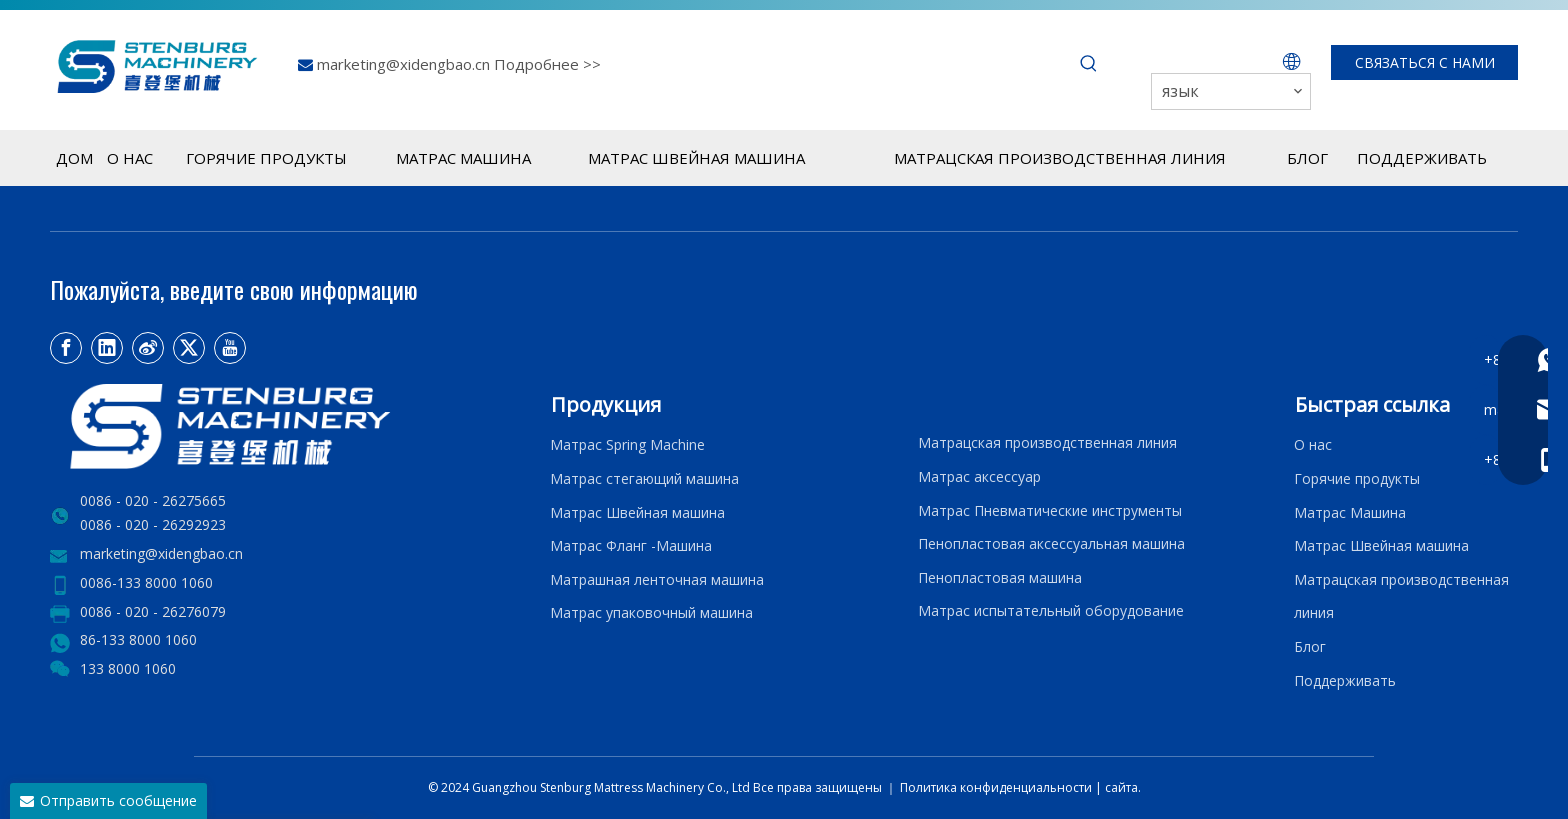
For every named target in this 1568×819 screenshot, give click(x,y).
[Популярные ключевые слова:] (1089, 64)
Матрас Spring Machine (627, 444)
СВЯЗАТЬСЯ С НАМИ (1425, 62)
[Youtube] (230, 348)
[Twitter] (189, 348)
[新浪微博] (148, 348)
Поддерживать (1349, 680)
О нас (1313, 444)
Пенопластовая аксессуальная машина (1051, 543)
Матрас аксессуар (979, 476)
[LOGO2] (288, 426)
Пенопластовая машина (1000, 577)
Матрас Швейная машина (637, 512)
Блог (1310, 646)
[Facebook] (66, 348)
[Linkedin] (107, 348)
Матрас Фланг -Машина (631, 545)
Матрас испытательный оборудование (1051, 610)
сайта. (1123, 787)
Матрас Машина (1350, 512)
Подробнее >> (547, 64)
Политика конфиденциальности (997, 787)
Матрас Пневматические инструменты (1050, 510)
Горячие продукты (1357, 478)
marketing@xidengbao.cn (405, 64)
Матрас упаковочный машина (651, 612)
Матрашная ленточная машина (657, 579)
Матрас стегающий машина (644, 478)
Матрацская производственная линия (1047, 442)
